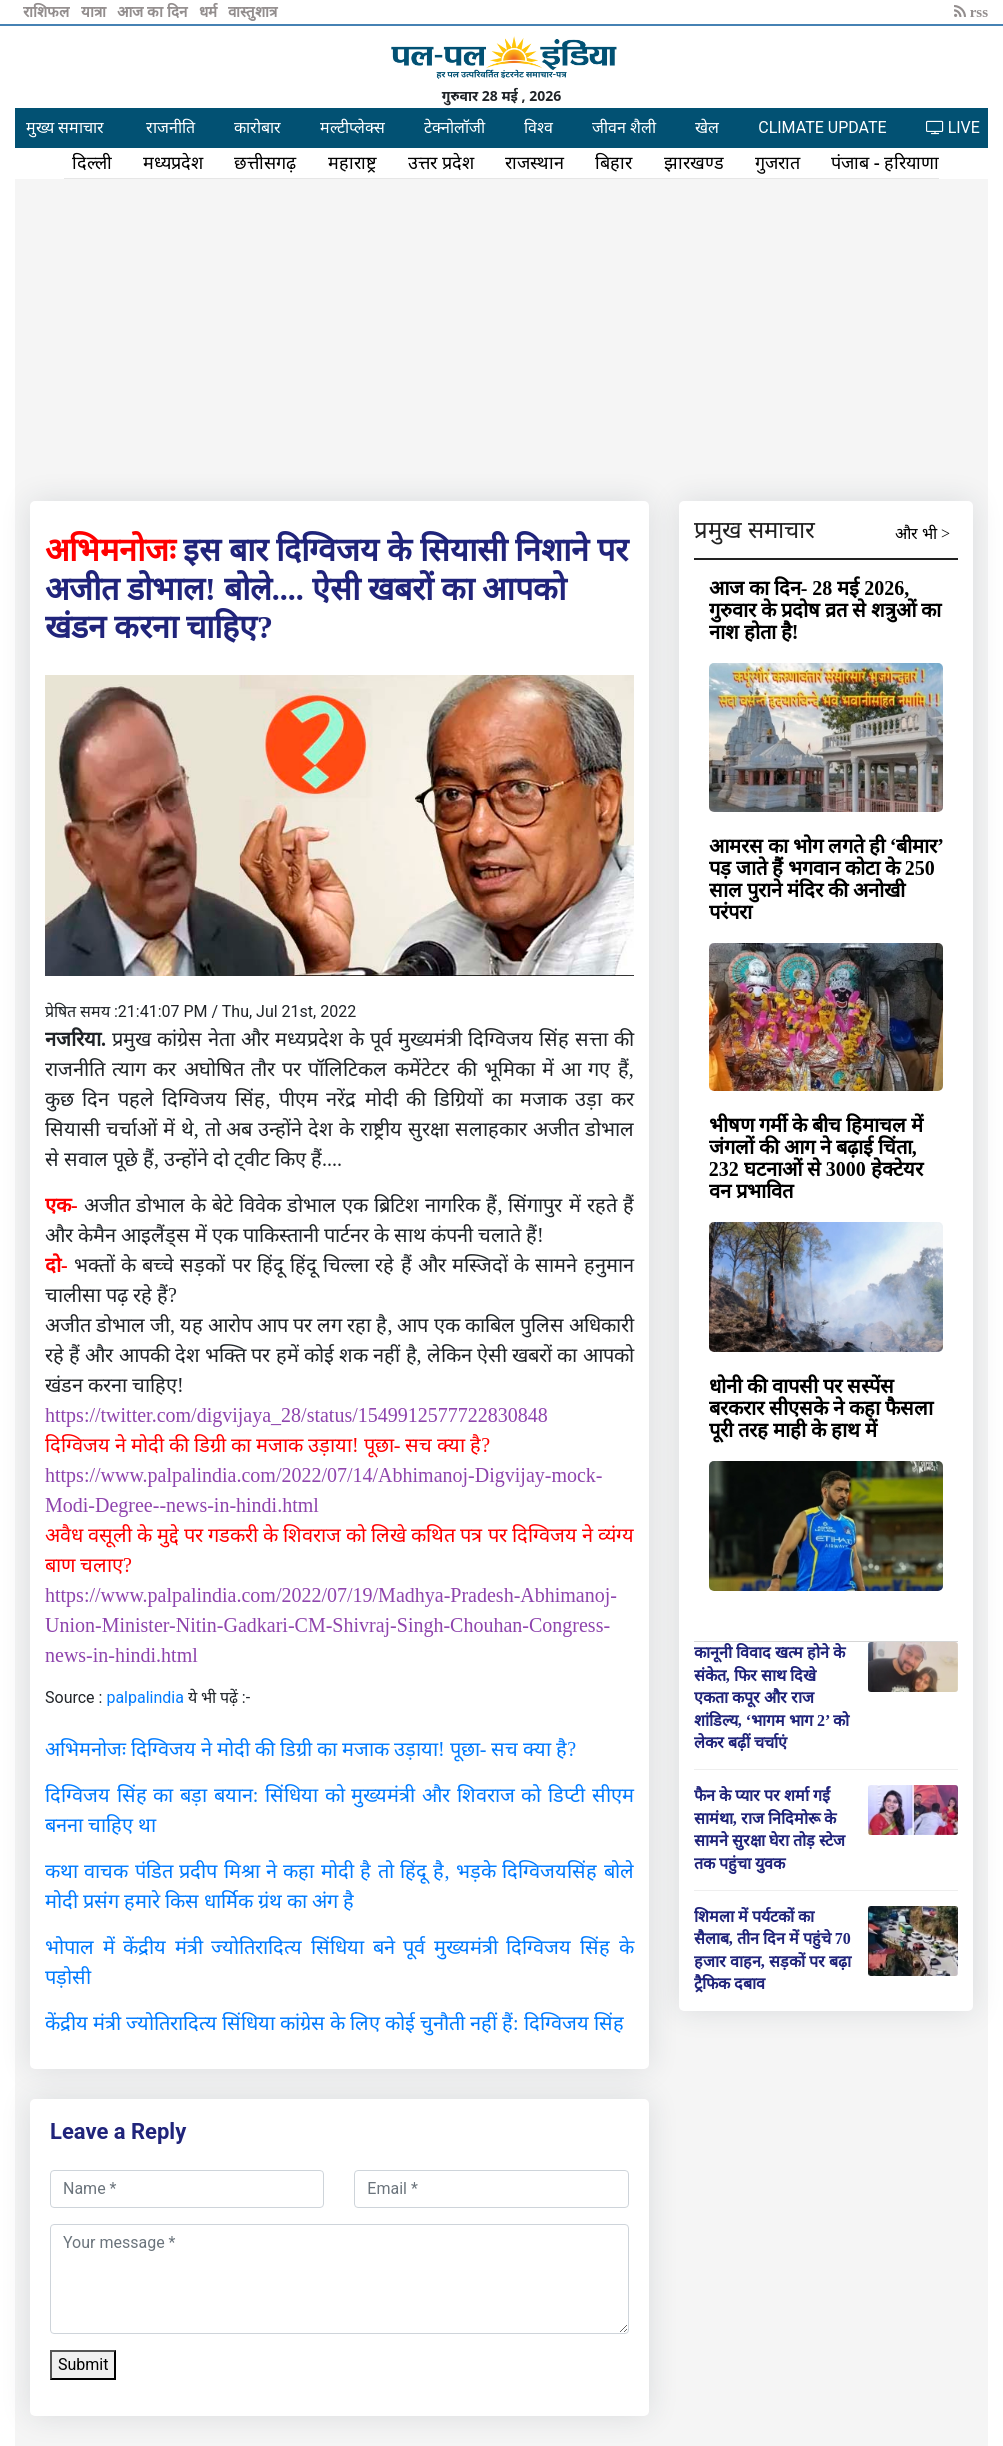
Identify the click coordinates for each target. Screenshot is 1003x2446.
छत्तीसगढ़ (265, 163)
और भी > (922, 533)
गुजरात (777, 163)
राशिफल (48, 12)
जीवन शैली (624, 127)
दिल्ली (92, 163)
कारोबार (257, 127)
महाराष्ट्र (352, 163)
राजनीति (170, 127)
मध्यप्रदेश (173, 163)
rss (971, 12)
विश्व (538, 127)
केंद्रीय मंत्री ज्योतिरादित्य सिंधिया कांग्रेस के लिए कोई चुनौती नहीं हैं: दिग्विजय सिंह (334, 2023)
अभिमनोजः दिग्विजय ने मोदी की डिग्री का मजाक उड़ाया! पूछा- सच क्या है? (310, 1749)
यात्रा (95, 12)
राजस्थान (534, 163)
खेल (707, 127)
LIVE (953, 127)
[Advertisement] (501, 336)
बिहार (613, 163)
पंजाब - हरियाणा (885, 163)
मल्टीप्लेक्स (352, 127)
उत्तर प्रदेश (441, 163)
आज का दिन (153, 12)
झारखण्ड (694, 163)
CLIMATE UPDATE (822, 127)
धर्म (210, 12)
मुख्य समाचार (65, 127)
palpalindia (145, 1697)
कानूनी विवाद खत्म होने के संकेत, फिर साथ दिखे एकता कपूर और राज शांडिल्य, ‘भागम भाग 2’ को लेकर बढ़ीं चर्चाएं (771, 1697)
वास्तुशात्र (252, 12)
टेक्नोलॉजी (454, 127)
